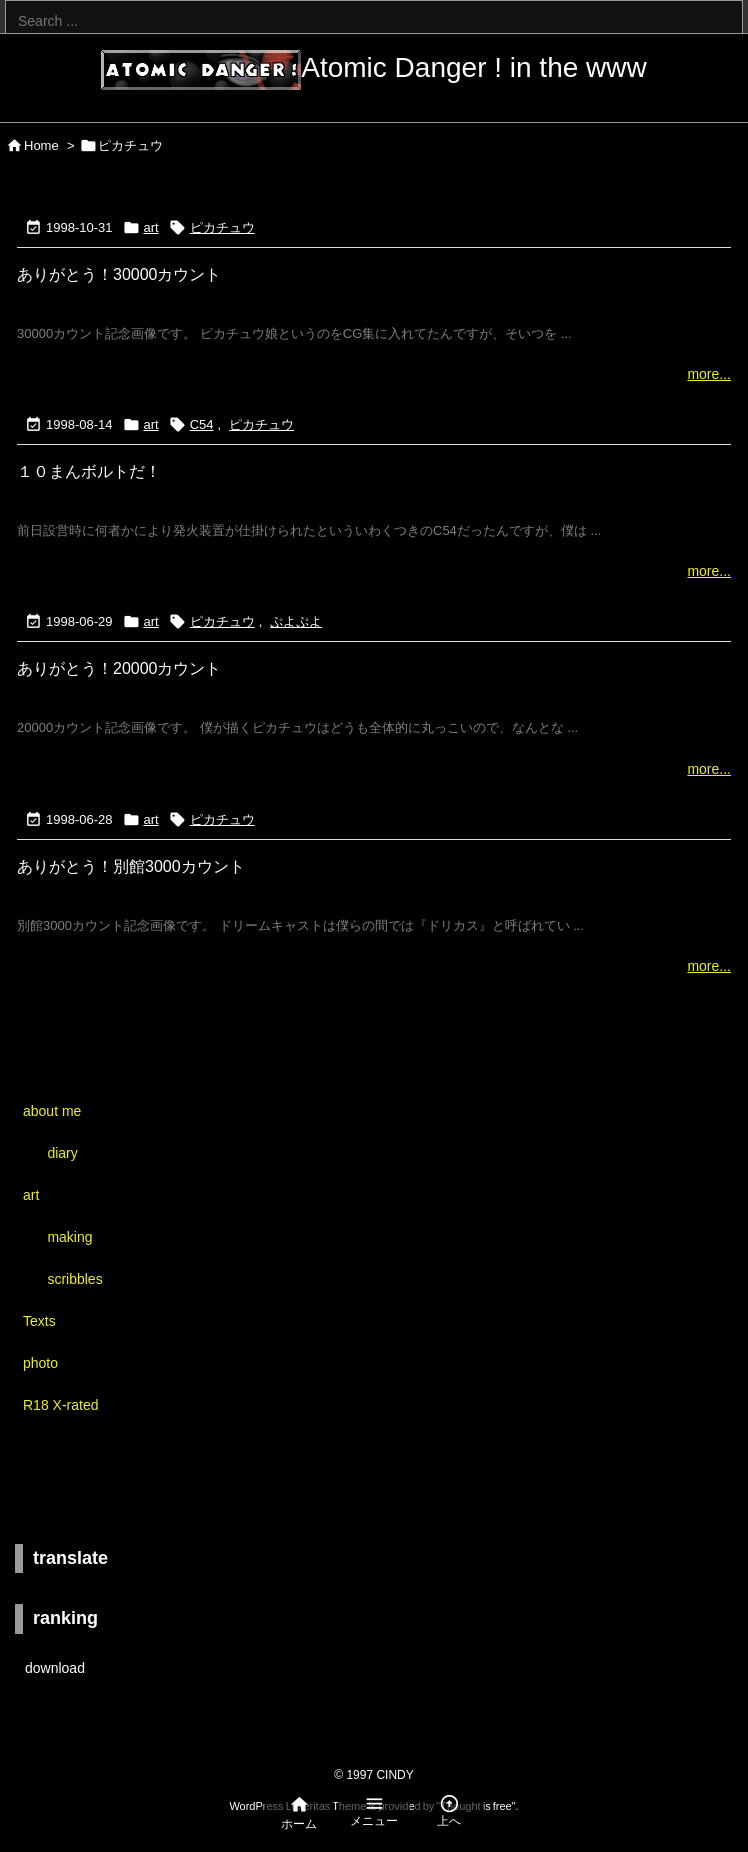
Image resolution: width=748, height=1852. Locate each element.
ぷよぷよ (296, 621)
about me (52, 1111)
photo (40, 1363)
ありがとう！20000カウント (119, 668)
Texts (39, 1321)
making (69, 1237)
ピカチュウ (222, 227)
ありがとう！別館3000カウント (131, 866)
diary (62, 1153)
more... (709, 374)
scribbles (74, 1279)
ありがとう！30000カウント (119, 274)
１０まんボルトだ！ (89, 471)
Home (41, 145)
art (151, 227)
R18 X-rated (60, 1405)
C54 (202, 424)
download (55, 1668)
